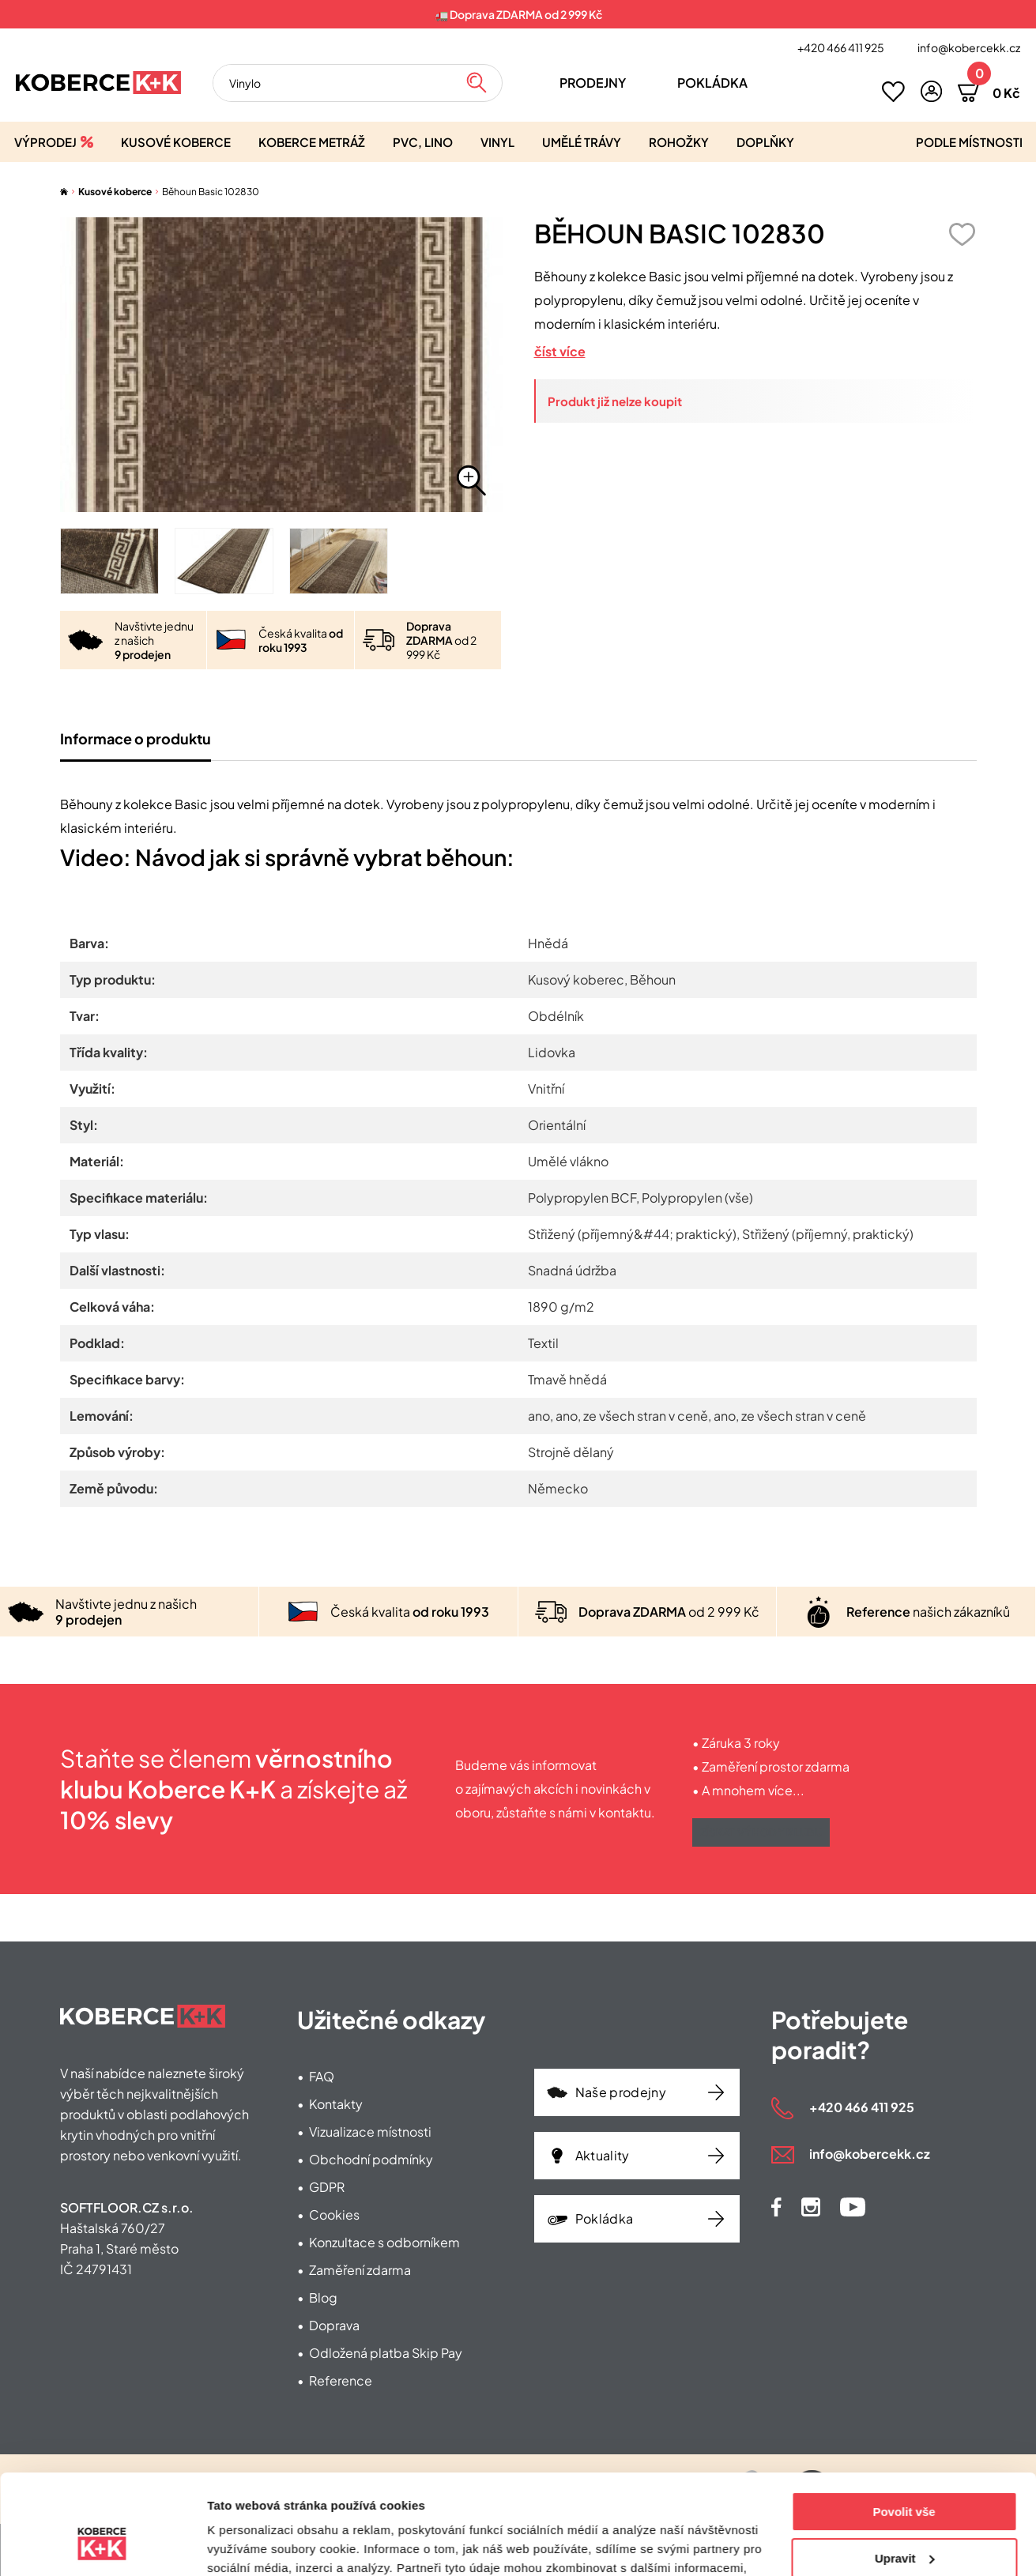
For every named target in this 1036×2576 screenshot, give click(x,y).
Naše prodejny (620, 2092)
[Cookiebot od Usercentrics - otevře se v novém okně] (102, 2545)
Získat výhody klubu (761, 1832)
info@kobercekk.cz (968, 47)
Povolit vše (903, 2426)
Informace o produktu (135, 738)
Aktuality (602, 2155)
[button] (931, 91)
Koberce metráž (311, 141)
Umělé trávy (581, 141)
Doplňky (765, 141)
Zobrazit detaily (251, 2545)
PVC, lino (423, 141)
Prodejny (592, 82)
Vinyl (497, 141)
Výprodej (45, 141)
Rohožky (679, 141)
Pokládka (712, 82)
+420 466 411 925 (840, 47)
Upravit (905, 2472)
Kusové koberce (176, 141)
